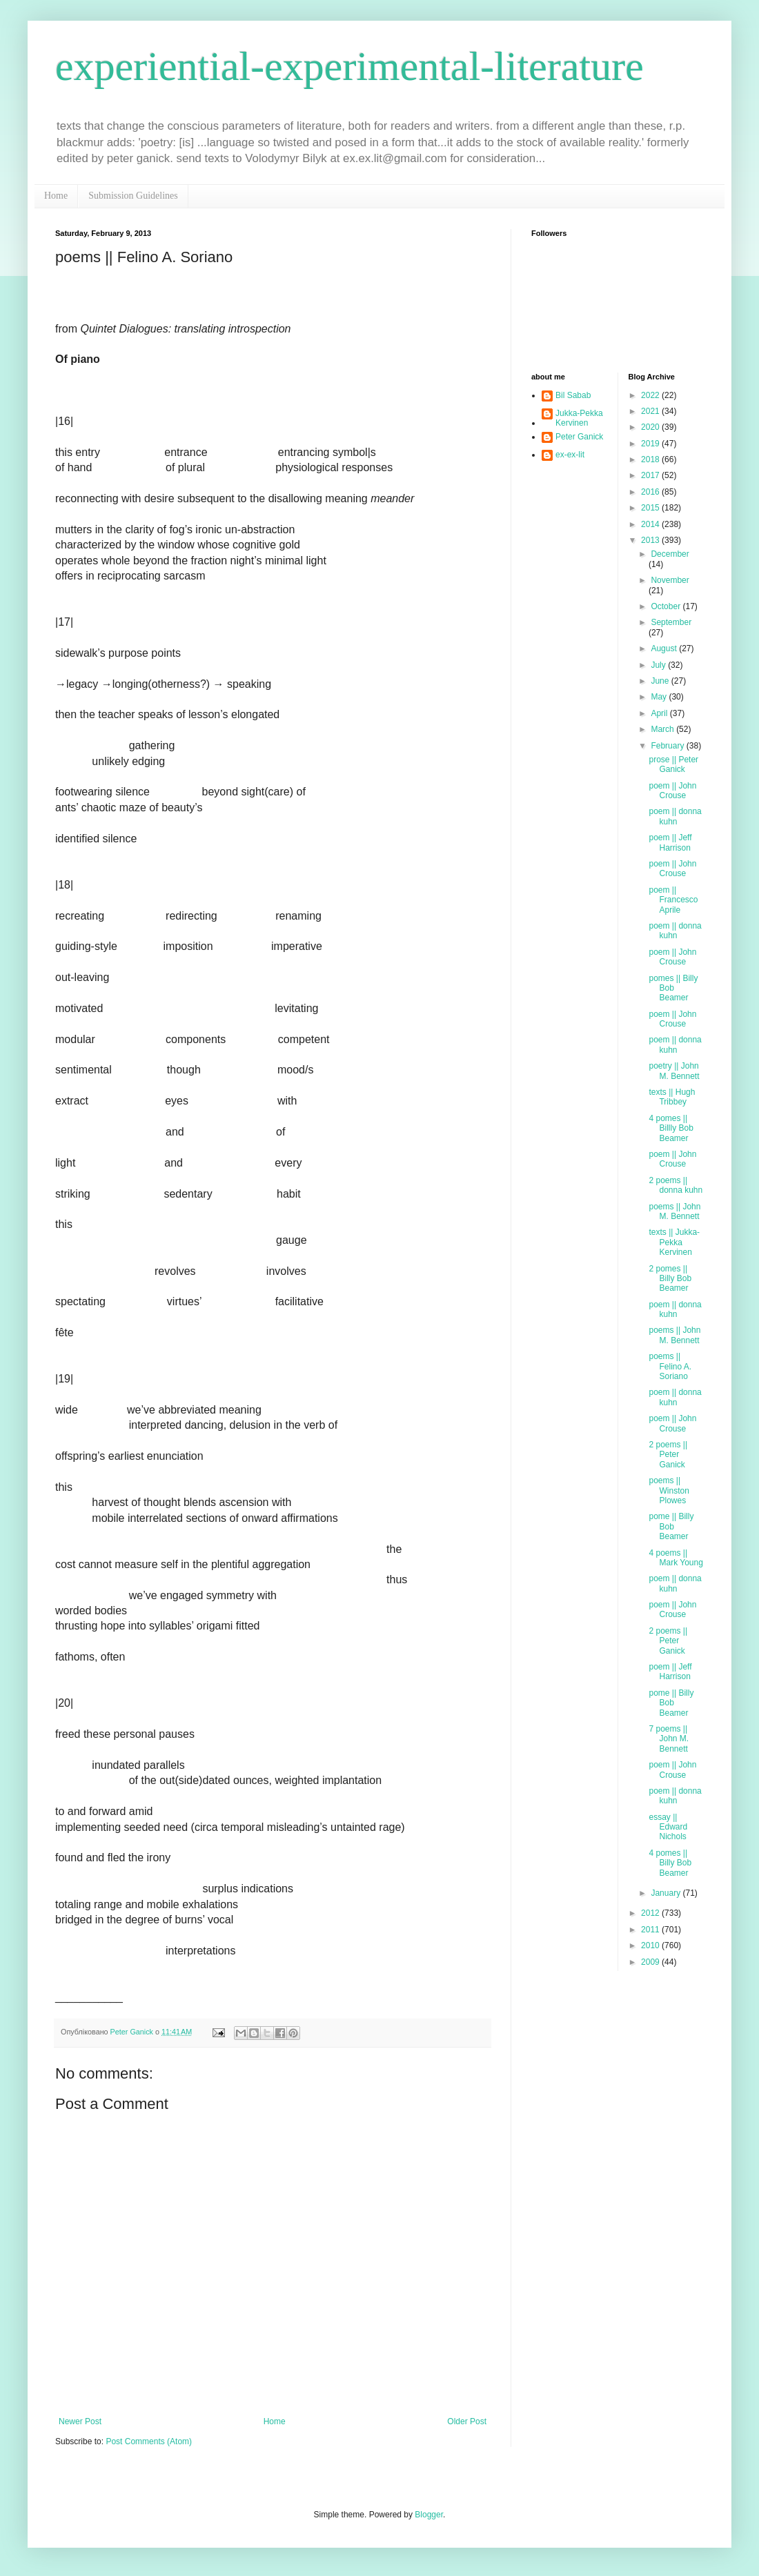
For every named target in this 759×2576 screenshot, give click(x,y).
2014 (651, 524)
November (670, 580)
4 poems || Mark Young (675, 1557)
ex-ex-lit (569, 454)
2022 (651, 395)
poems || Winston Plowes (669, 1490)
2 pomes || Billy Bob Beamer (670, 1279)
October (666, 606)
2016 (651, 492)
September (671, 622)
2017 (651, 475)
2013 (651, 540)
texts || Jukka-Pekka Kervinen (674, 1242)
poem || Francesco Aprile (673, 900)
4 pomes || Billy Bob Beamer (670, 1863)
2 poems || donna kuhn (675, 1185)
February (668, 746)
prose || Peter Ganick (673, 764)
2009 (651, 1962)
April (660, 713)
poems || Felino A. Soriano (670, 1366)
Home (56, 195)
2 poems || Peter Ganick (668, 1454)
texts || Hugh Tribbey (672, 1097)
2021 (651, 411)
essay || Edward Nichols (668, 1827)
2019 (651, 443)
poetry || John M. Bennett (674, 1070)
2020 (651, 427)
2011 (651, 1929)
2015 (651, 508)
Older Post (466, 2421)
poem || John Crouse (672, 790)
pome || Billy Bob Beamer (671, 1526)
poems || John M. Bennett (674, 1211)
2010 (651, 1945)
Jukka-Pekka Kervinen (579, 418)
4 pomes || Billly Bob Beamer (671, 1128)
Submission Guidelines (133, 195)
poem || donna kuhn (675, 816)
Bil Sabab (573, 395)
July (659, 665)
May (660, 697)
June (661, 681)
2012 (651, 1913)
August (665, 648)
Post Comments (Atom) (149, 2441)
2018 (651, 459)
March (663, 729)
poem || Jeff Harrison (670, 842)
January (666, 1893)
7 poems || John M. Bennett (669, 1739)
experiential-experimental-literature (349, 66)
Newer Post (80, 2421)
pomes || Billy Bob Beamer (673, 988)
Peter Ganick (579, 437)
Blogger (429, 2514)
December (670, 554)
